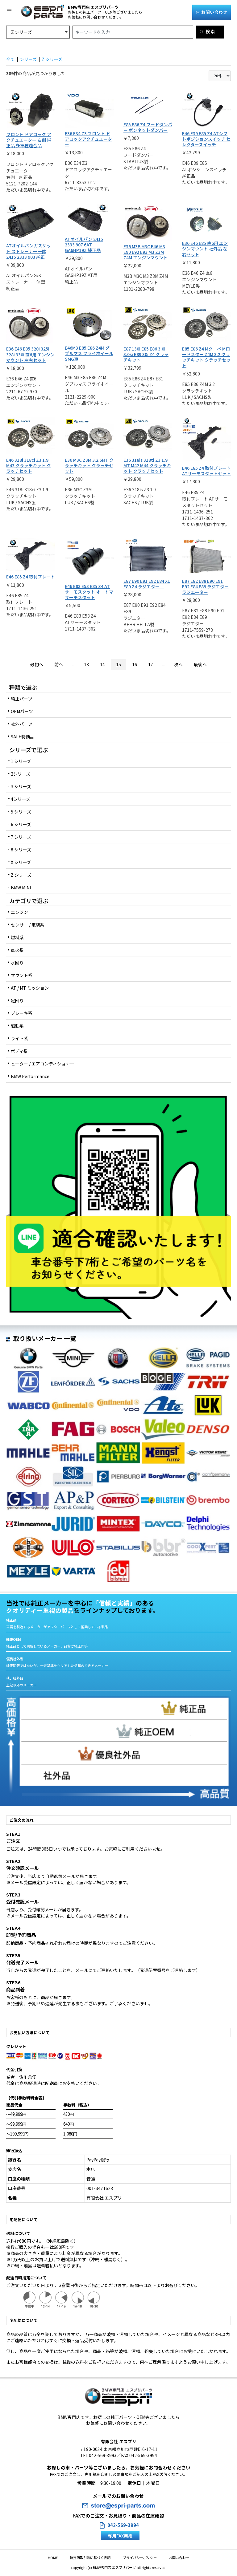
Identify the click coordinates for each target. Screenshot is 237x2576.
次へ (178, 664)
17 (150, 664)
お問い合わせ (211, 12)
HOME (62, 2557)
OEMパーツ (22, 711)
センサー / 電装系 (27, 925)
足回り (17, 1000)
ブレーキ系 (21, 1013)
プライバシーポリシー (137, 2557)
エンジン (19, 912)
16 (134, 664)
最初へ (36, 664)
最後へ (200, 664)
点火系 (17, 950)
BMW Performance (30, 1076)
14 (102, 664)
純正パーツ (21, 699)
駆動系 (17, 1026)
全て (10, 59)
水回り (17, 962)
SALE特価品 (22, 736)
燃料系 (17, 937)
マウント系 (21, 975)
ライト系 (19, 1038)
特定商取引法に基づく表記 (93, 2557)
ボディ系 (19, 1051)
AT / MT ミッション (30, 988)
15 (118, 664)
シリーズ (28, 59)
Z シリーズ (52, 59)
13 (86, 664)
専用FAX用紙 (120, 2536)
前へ (58, 664)
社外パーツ (21, 724)
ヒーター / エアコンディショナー (42, 1064)
